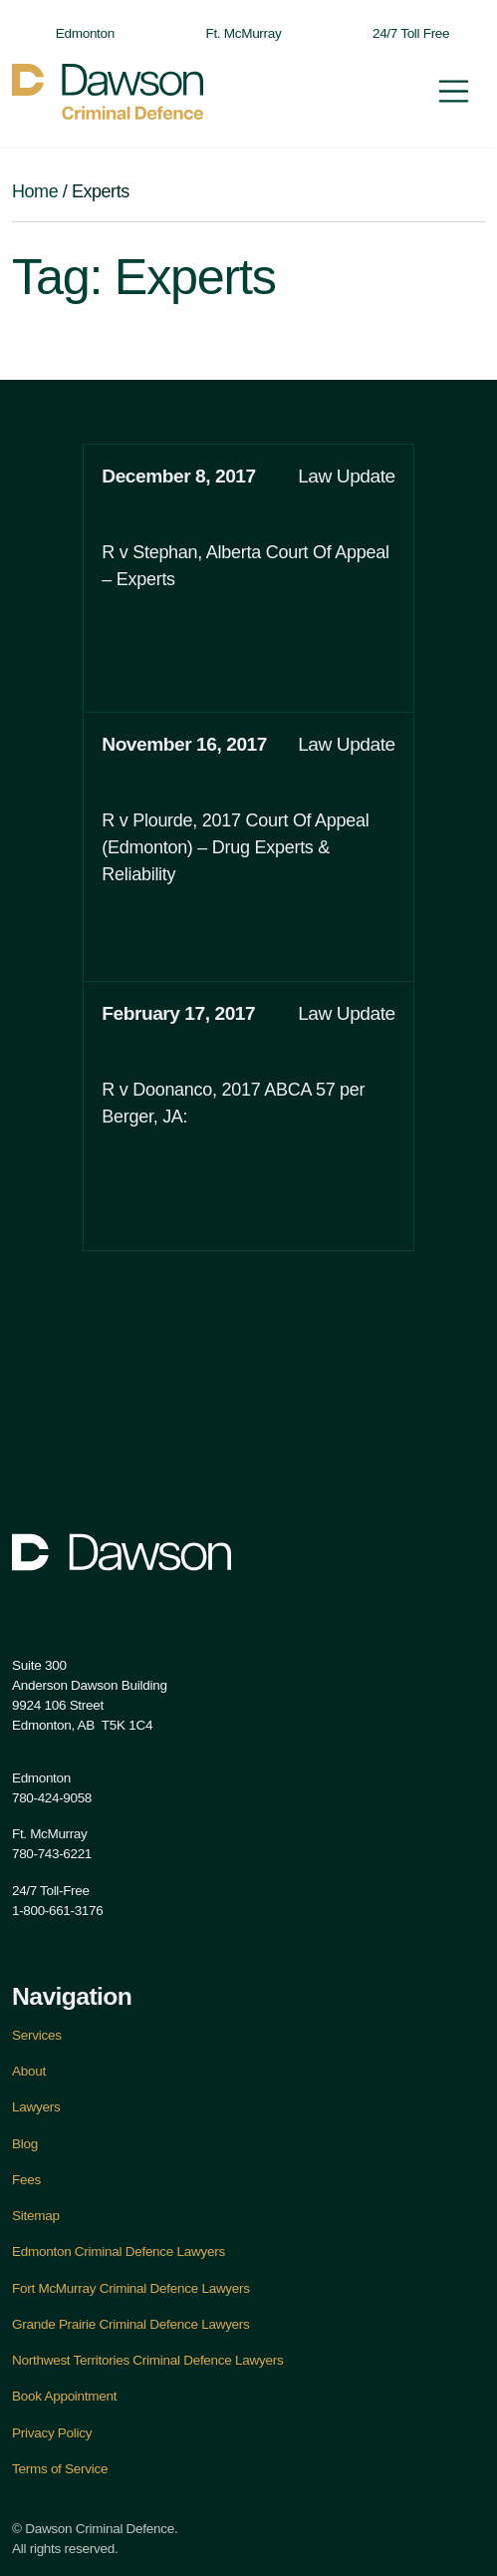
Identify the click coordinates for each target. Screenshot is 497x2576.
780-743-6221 (52, 1853)
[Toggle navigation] (453, 91)
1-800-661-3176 (57, 1910)
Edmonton (75, 33)
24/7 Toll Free (401, 33)
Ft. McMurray (233, 33)
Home (35, 191)
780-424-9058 (52, 1797)
